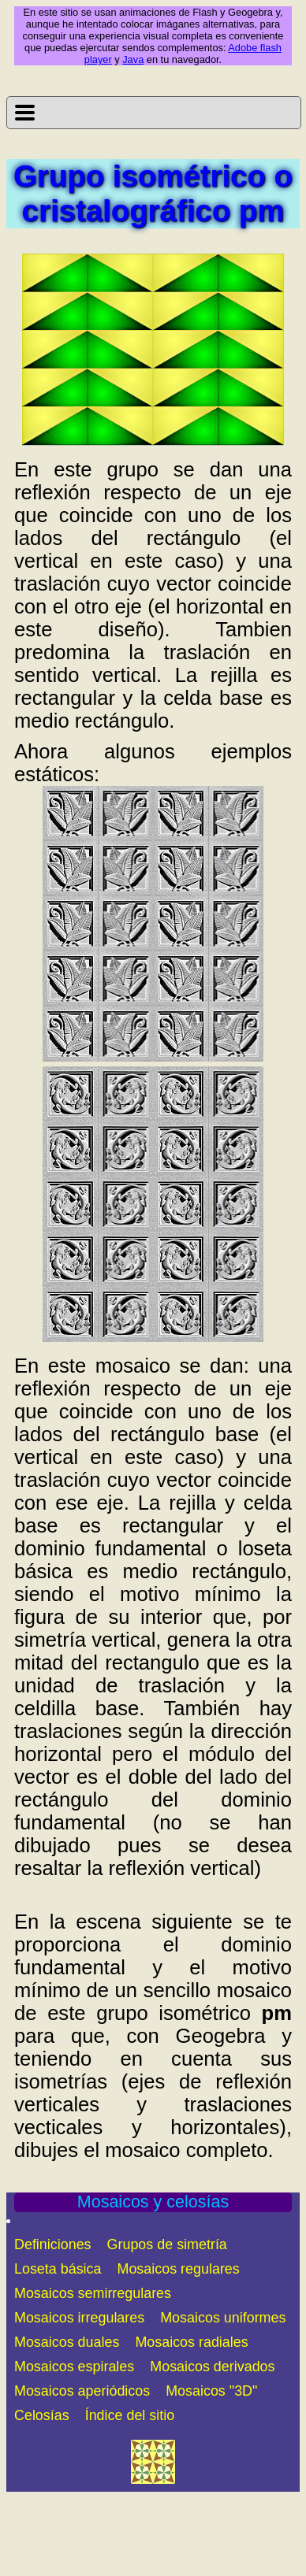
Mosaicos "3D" (211, 2391)
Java (133, 59)
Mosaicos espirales (74, 2366)
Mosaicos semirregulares (92, 2293)
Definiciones (52, 2244)
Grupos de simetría (167, 2244)
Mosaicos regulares (179, 2269)
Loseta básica (58, 2269)
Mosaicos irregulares (79, 2318)
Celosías (41, 2415)
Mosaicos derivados (212, 2366)
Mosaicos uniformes (222, 2318)
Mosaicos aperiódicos (82, 2391)
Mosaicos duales (66, 2342)
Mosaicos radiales (191, 2342)
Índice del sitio (129, 2415)
